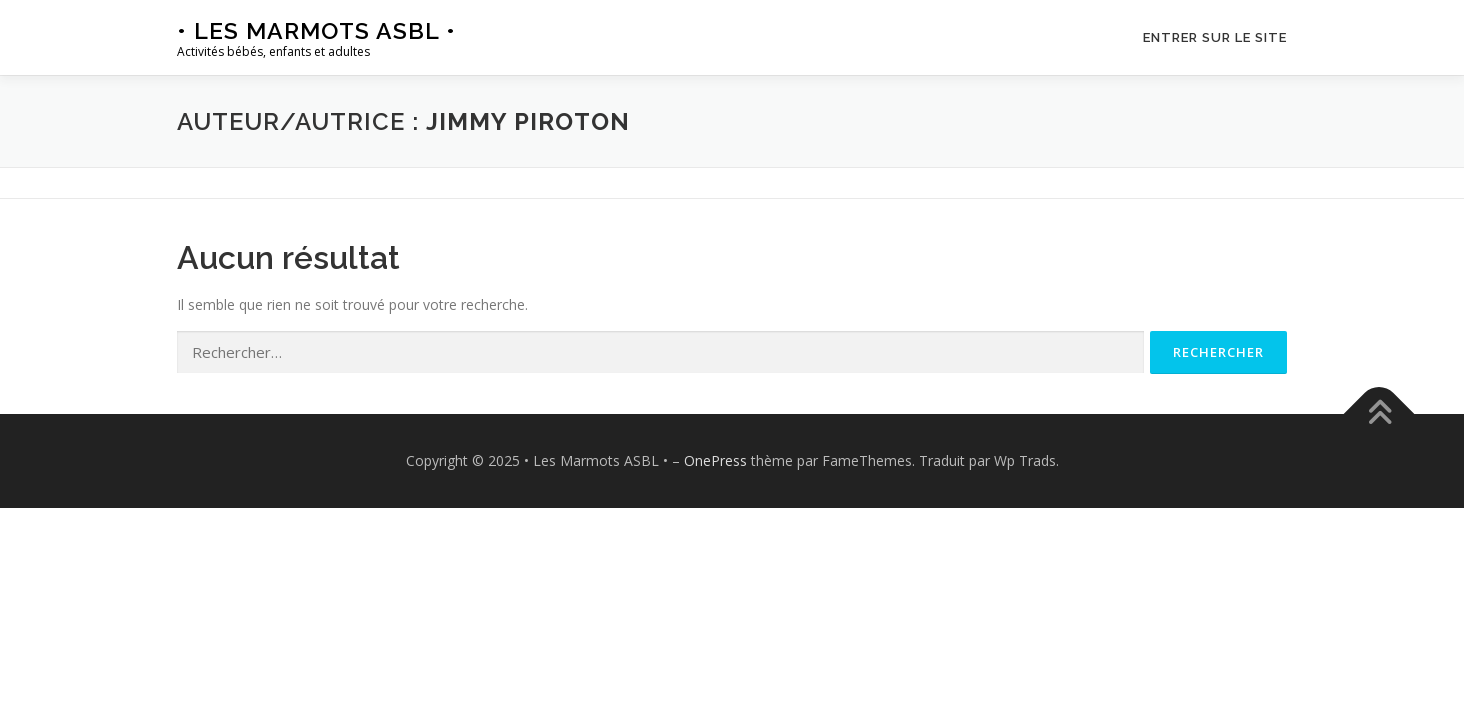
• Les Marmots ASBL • (316, 30)
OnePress (715, 460)
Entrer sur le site (1215, 37)
